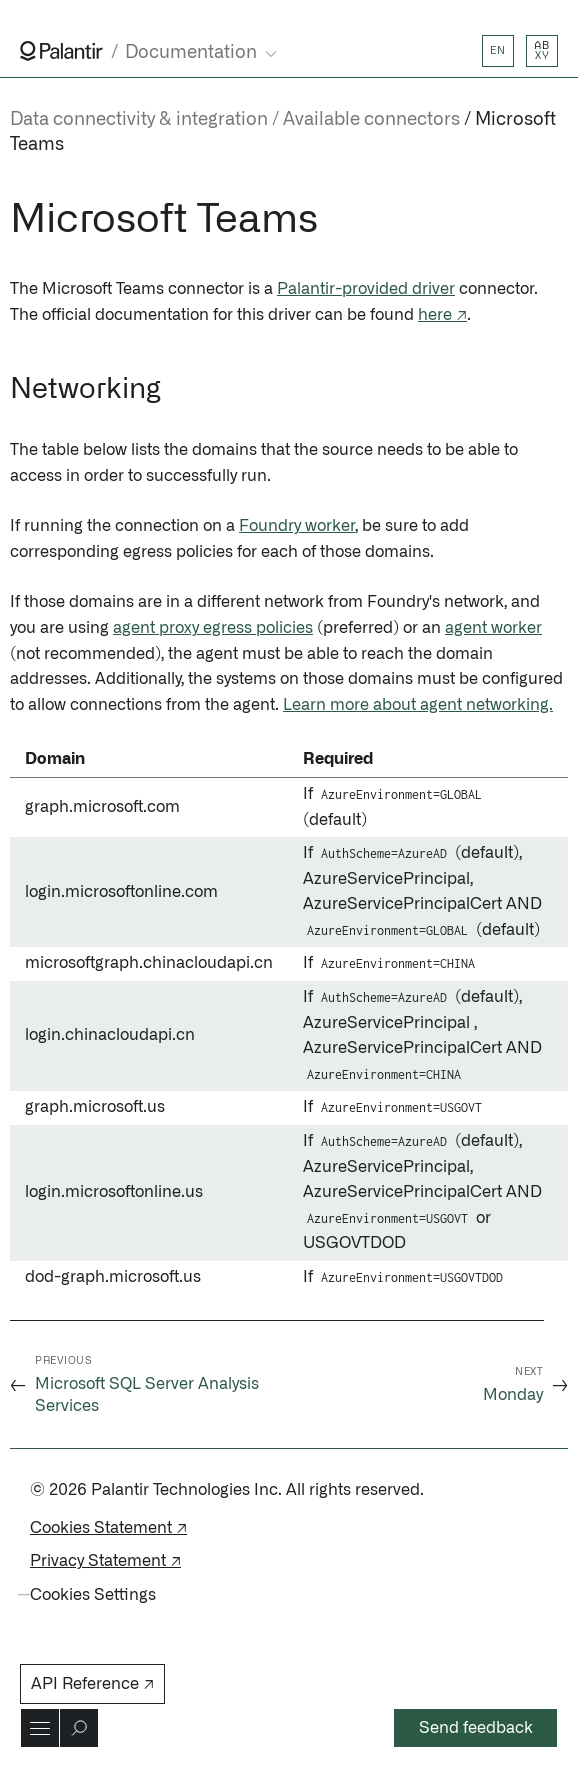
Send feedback (476, 1728)
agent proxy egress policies (213, 628)
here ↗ (442, 315)
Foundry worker (297, 526)
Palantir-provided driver (366, 289)
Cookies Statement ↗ (108, 1528)
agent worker (493, 628)
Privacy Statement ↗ (105, 1561)
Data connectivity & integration (139, 120)
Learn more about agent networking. (418, 705)
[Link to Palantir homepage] (61, 51)
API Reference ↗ (92, 1684)
